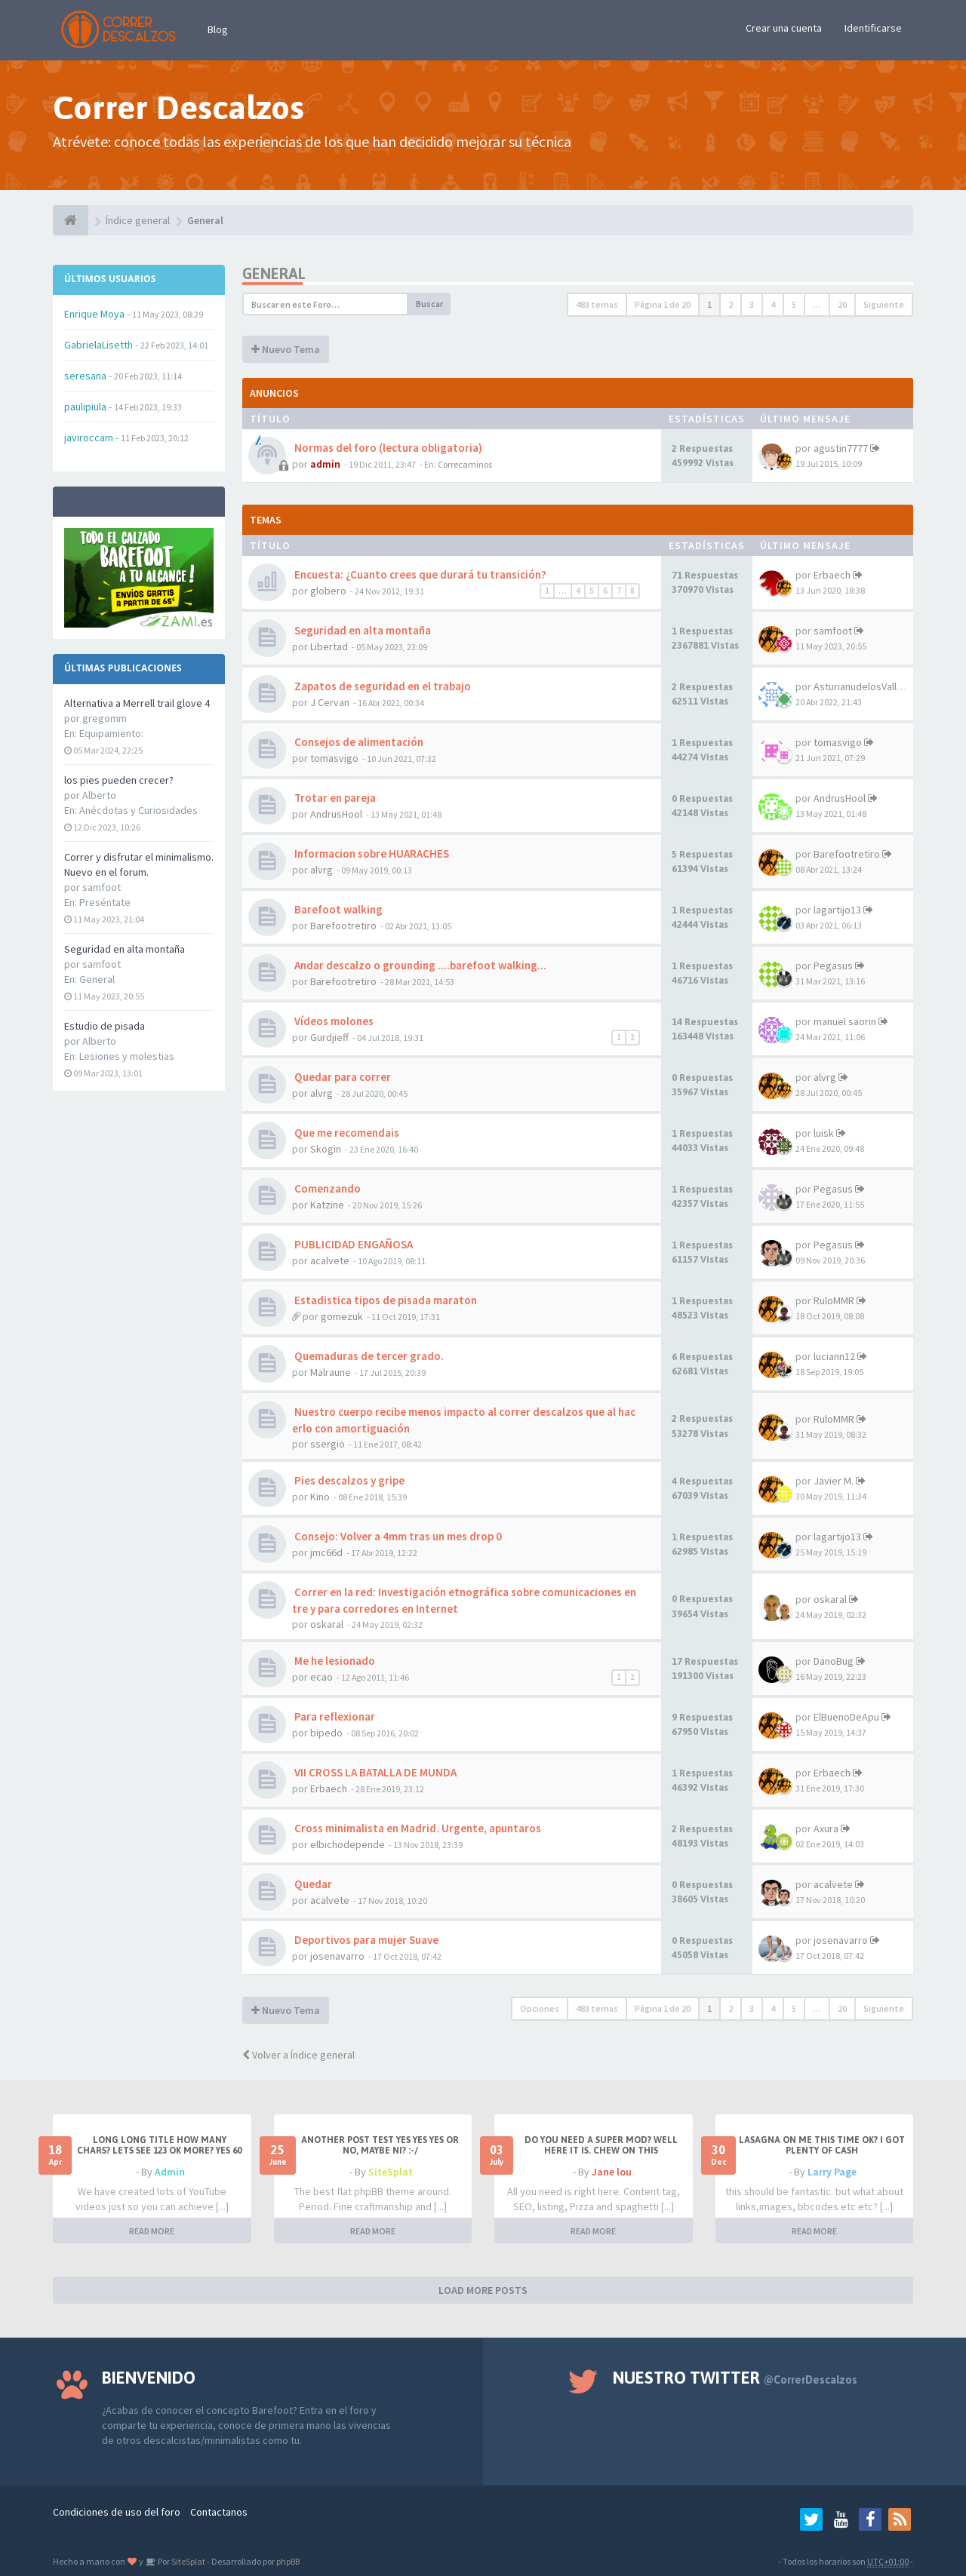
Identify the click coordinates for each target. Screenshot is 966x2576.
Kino (320, 1496)
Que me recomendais (345, 1132)
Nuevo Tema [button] (285, 349)
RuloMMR (834, 1300)
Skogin (325, 1149)
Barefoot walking (337, 909)
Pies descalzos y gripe (348, 1480)
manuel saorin (845, 1021)
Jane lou (612, 2171)
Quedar (312, 1884)
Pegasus (833, 965)
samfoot (833, 630)
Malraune (330, 1372)
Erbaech (832, 575)
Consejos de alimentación (357, 742)
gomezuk (342, 1316)
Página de (663, 304)
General (97, 979)
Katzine (327, 1204)
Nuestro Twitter (735, 2377)
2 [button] (730, 304)
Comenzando (326, 1188)
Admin (170, 2171)
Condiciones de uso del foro (116, 2512)
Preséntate (105, 902)
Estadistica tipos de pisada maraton (384, 1300)
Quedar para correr (341, 1077)
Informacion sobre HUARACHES (370, 853)
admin (325, 464)
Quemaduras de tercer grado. (368, 1356)
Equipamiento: (111, 733)
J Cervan (329, 702)
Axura (826, 1828)
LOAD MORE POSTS (483, 2290)
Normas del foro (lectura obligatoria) (387, 448)
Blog (218, 29)
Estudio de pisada (104, 1026)
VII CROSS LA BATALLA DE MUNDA (374, 1772)
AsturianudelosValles (861, 686)
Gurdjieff (329, 1037)
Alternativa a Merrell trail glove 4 (137, 703)
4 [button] (773, 304)
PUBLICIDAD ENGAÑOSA (352, 1244)
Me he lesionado (333, 1660)
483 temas (597, 304)
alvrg (321, 870)
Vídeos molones (333, 1021)
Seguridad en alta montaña (124, 949)
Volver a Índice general (298, 2055)
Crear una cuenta (784, 28)
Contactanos (219, 2512)
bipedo (326, 1732)
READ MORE (151, 2231)
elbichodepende (347, 1844)
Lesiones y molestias (126, 1056)
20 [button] (842, 304)
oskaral (326, 1624)
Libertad (329, 646)
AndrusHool (336, 814)
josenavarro (337, 1956)
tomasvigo (334, 758)
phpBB (288, 2561)
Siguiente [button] (883, 304)
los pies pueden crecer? (119, 780)
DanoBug (834, 1661)
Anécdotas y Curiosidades (138, 810)
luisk (824, 1133)
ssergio (327, 1444)
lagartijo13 (837, 909)
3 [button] (751, 304)
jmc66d (326, 1552)
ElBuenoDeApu (846, 1717)
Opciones (539, 2008)
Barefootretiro (847, 854)
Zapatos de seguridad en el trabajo (381, 686)
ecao (321, 1677)
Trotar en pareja (334, 798)
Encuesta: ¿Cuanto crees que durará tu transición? (419, 574)
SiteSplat (390, 2171)
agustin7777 (841, 448)
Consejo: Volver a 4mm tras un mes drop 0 (397, 1536)
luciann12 (834, 1356)
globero (328, 590)
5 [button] (794, 304)
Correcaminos (465, 464)
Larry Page (832, 2171)
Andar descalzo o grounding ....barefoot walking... (419, 965)
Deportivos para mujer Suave (365, 1940)
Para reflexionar (333, 1716)
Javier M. (834, 1481)
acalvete (329, 1260)
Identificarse (873, 28)
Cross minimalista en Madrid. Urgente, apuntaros (416, 1828)
